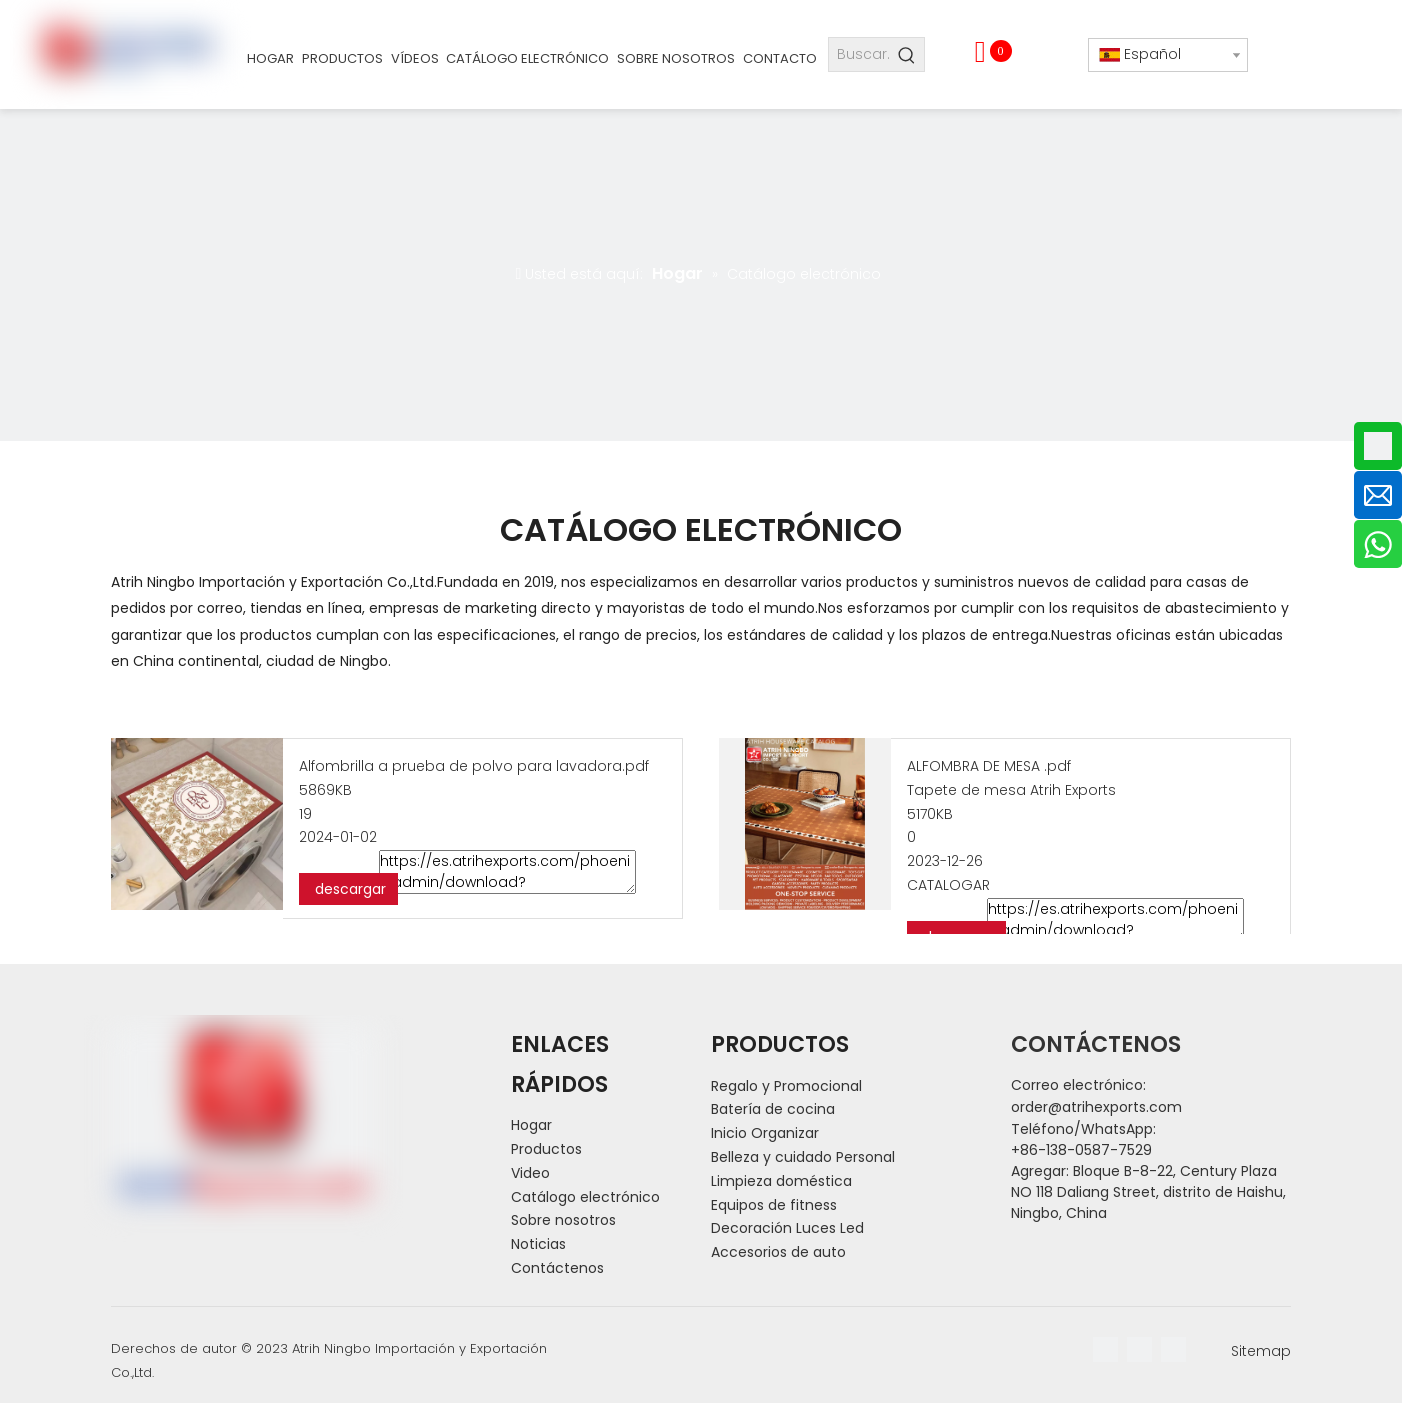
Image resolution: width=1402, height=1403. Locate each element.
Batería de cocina (773, 1109)
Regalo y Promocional (786, 1086)
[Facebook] (1105, 1349)
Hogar (531, 1125)
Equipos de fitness (774, 1205)
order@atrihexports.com (1096, 1107)
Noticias (538, 1244)
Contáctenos (557, 1268)
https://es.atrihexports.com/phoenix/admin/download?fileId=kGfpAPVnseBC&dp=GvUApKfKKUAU (507, 872)
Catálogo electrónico (585, 1197)
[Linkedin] (1139, 1349)
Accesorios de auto (778, 1252)
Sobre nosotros (563, 1220)
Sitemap (1261, 1351)
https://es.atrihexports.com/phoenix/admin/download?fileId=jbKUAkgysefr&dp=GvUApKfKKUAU (1115, 920)
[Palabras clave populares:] (907, 54)
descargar (348, 889)
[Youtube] (1173, 1349)
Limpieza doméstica (781, 1181)
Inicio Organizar (765, 1133)
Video (530, 1173)
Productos (546, 1149)
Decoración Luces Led (787, 1228)
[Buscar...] (860, 54)
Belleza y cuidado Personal (803, 1157)
